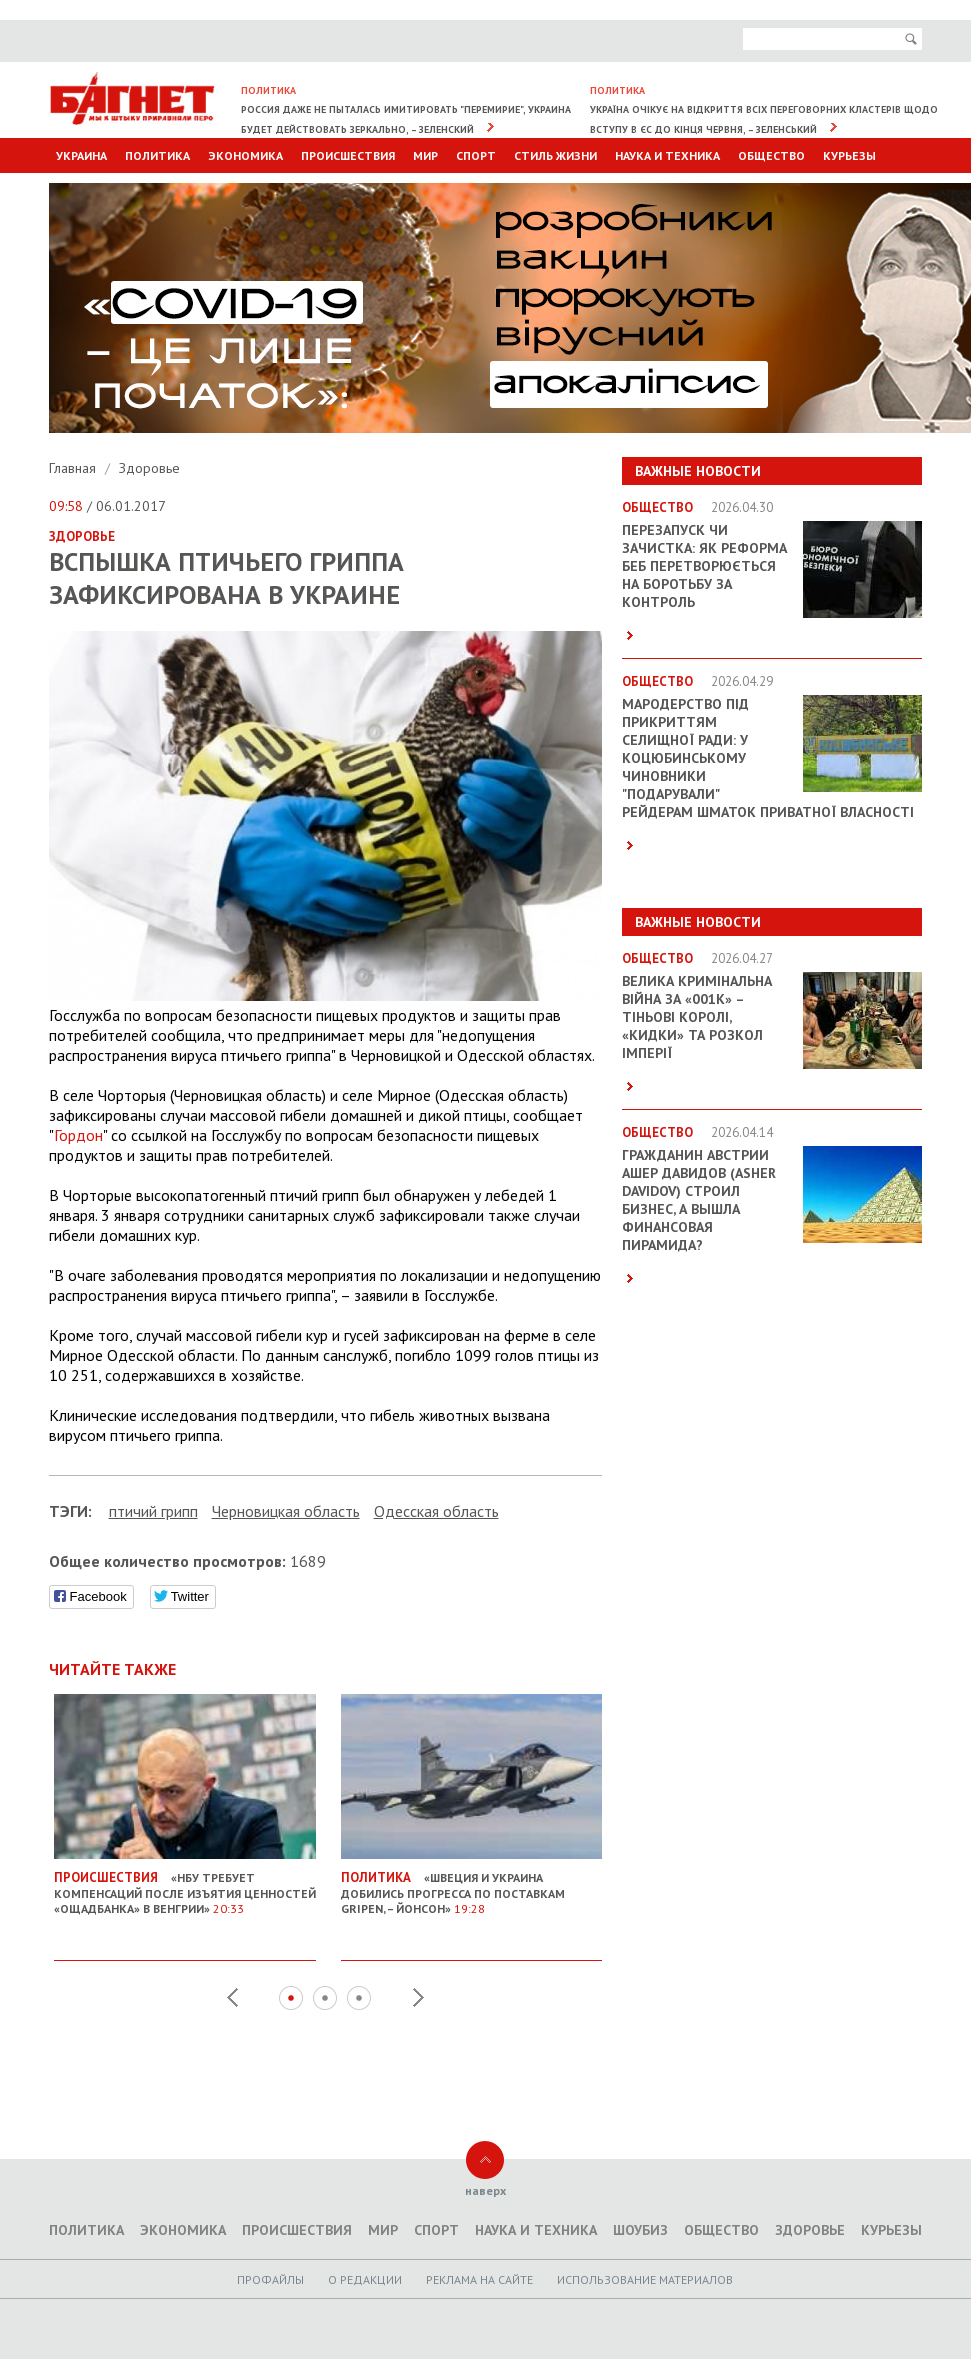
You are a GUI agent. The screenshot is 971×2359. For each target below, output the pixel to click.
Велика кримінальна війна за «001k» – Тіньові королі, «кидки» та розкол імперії (697, 1017)
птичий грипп (153, 1511)
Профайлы (270, 2279)
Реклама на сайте (479, 2279)
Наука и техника (667, 155)
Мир (425, 155)
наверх (485, 2190)
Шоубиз (640, 2230)
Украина (81, 155)
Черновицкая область (286, 1511)
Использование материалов (645, 2279)
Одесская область (436, 1511)
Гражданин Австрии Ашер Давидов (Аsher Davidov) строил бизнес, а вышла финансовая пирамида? (699, 1200)
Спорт (476, 155)
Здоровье (149, 468)
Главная (74, 468)
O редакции (365, 2279)
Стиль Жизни (555, 155)
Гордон (78, 1135)
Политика (157, 155)
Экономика (245, 155)
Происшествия (348, 155)
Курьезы (849, 155)
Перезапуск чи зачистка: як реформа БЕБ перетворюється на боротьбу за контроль (704, 566)
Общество (771, 155)
